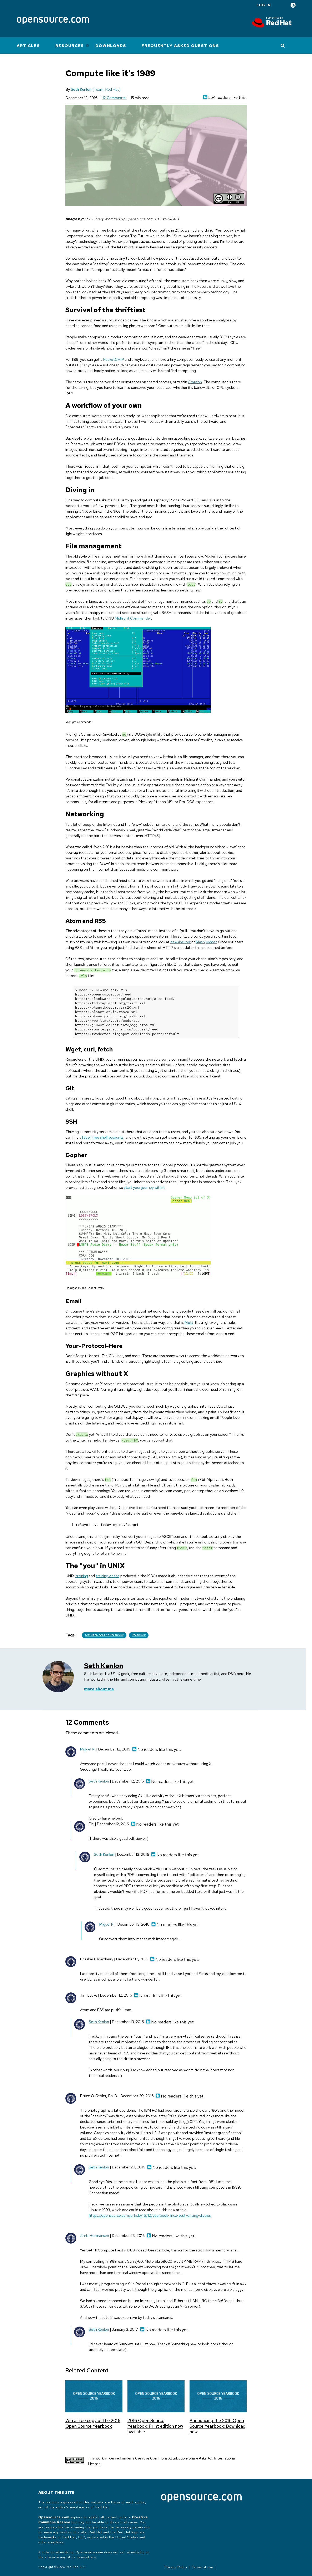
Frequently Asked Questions (180, 45)
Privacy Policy (175, 2567)
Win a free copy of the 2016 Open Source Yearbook (92, 2423)
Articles (28, 45)
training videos (107, 1575)
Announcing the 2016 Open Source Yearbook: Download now (217, 2426)
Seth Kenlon (81, 89)
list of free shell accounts (103, 1137)
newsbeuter (180, 942)
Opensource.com (53, 2517)
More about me (99, 1689)
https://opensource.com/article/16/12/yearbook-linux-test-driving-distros (150, 2215)
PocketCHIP (113, 359)
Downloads (110, 45)
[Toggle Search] (283, 45)
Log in (264, 5)
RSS (293, 5)
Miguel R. (87, 1749)
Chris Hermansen (94, 2235)
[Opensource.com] (52, 21)
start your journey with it (144, 1187)
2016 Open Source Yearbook (104, 1635)
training (81, 1575)
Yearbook (139, 1635)
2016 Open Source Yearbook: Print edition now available (155, 2426)
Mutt (189, 1322)
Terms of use (202, 2567)
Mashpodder (206, 942)
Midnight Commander (133, 618)
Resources (69, 45)
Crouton (195, 381)
